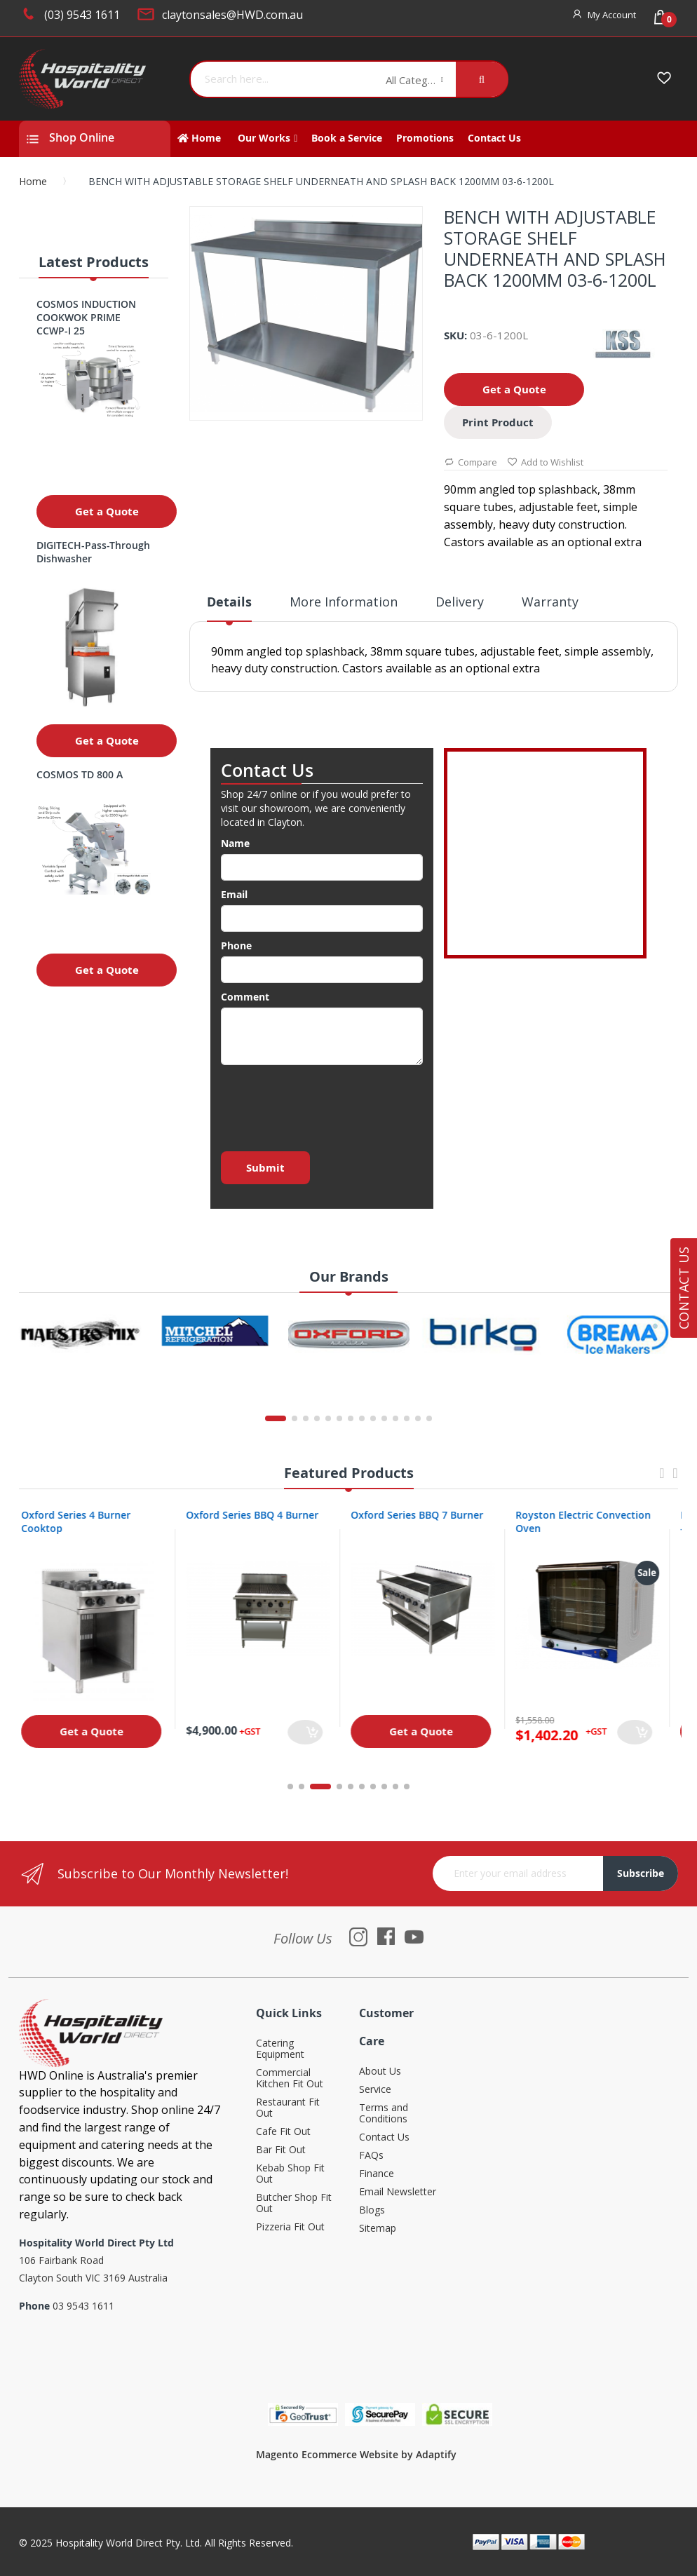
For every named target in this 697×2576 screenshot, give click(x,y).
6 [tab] (362, 1786)
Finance (376, 2174)
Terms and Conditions (383, 2113)
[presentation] (327, 1104)
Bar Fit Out (281, 2150)
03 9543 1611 (83, 2305)
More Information (344, 601)
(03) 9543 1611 (82, 14)
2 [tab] (309, 1786)
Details (229, 602)
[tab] (229, 607)
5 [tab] (350, 1786)
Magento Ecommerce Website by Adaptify (356, 2454)
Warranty (550, 601)
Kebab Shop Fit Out (290, 2173)
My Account (612, 14)
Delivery (459, 601)
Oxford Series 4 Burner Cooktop (84, 1521)
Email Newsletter (397, 2192)
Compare (470, 463)
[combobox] (283, 79)
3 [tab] (328, 1786)
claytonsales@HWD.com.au (232, 14)
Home (33, 181)
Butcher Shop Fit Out (294, 2203)
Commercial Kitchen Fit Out (289, 2078)
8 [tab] (384, 1786)
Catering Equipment (280, 2049)
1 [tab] (290, 1786)
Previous (662, 1479)
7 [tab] (373, 1786)
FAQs (371, 2156)
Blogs (372, 2210)
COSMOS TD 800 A (79, 774)
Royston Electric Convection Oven (591, 1521)
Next (675, 1479)
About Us (380, 2071)
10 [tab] (407, 1786)
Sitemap (377, 2229)
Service (375, 2090)
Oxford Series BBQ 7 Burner (425, 1514)
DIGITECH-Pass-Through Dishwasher (93, 551)
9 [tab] (395, 1786)
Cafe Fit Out (283, 2132)
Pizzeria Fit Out (290, 2227)
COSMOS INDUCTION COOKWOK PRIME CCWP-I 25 (86, 317)
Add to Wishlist (545, 463)
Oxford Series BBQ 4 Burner (260, 1514)
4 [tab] (339, 1786)
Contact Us (384, 2137)
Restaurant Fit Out (288, 2108)
